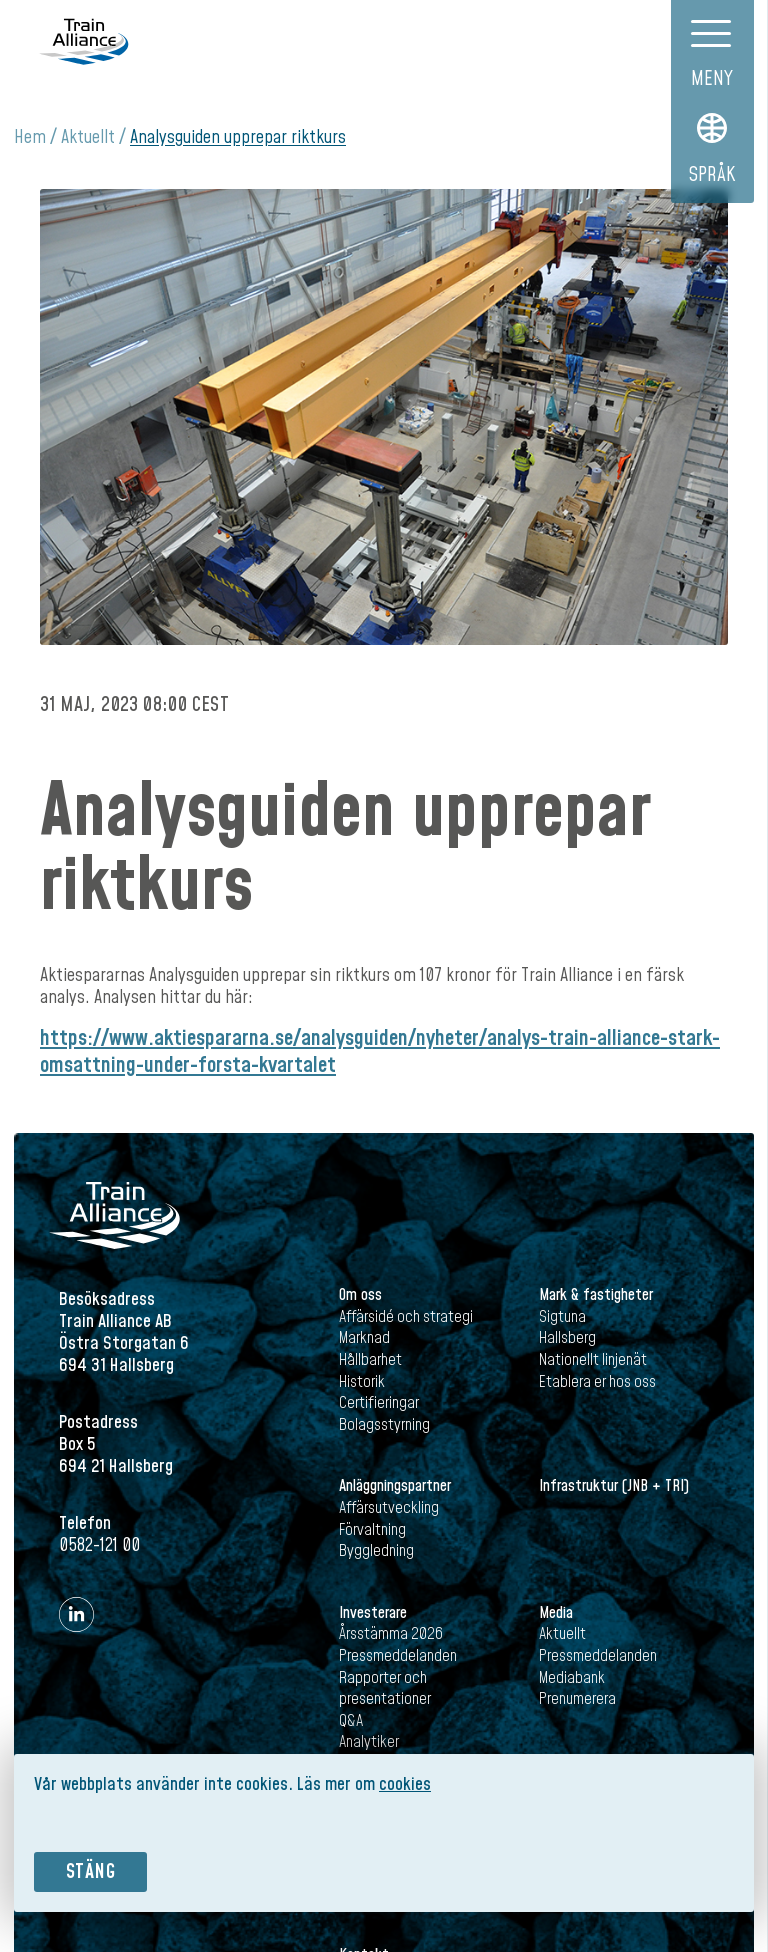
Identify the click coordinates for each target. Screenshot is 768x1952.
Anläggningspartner (395, 1486)
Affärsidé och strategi (406, 1317)
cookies (405, 1784)
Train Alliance (83, 41)
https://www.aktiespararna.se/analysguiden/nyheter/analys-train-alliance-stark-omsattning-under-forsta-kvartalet (380, 1051)
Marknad (364, 1338)
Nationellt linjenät (593, 1360)
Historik (362, 1382)
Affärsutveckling (389, 1508)
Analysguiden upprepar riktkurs (238, 137)
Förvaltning (372, 1530)
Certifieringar (379, 1403)
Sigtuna (562, 1317)
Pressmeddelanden (398, 1656)
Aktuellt (88, 137)
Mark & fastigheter (596, 1295)
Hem (30, 137)
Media (556, 1613)
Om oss (360, 1295)
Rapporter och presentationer (385, 1689)
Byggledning (376, 1551)
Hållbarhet (370, 1360)
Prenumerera (577, 1699)
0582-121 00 (99, 1545)
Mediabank (572, 1678)
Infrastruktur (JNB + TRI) (614, 1486)
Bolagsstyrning (384, 1425)
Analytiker (369, 1742)
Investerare (373, 1613)
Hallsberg (567, 1338)
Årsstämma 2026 (391, 1634)
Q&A (351, 1721)
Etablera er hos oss (597, 1382)
